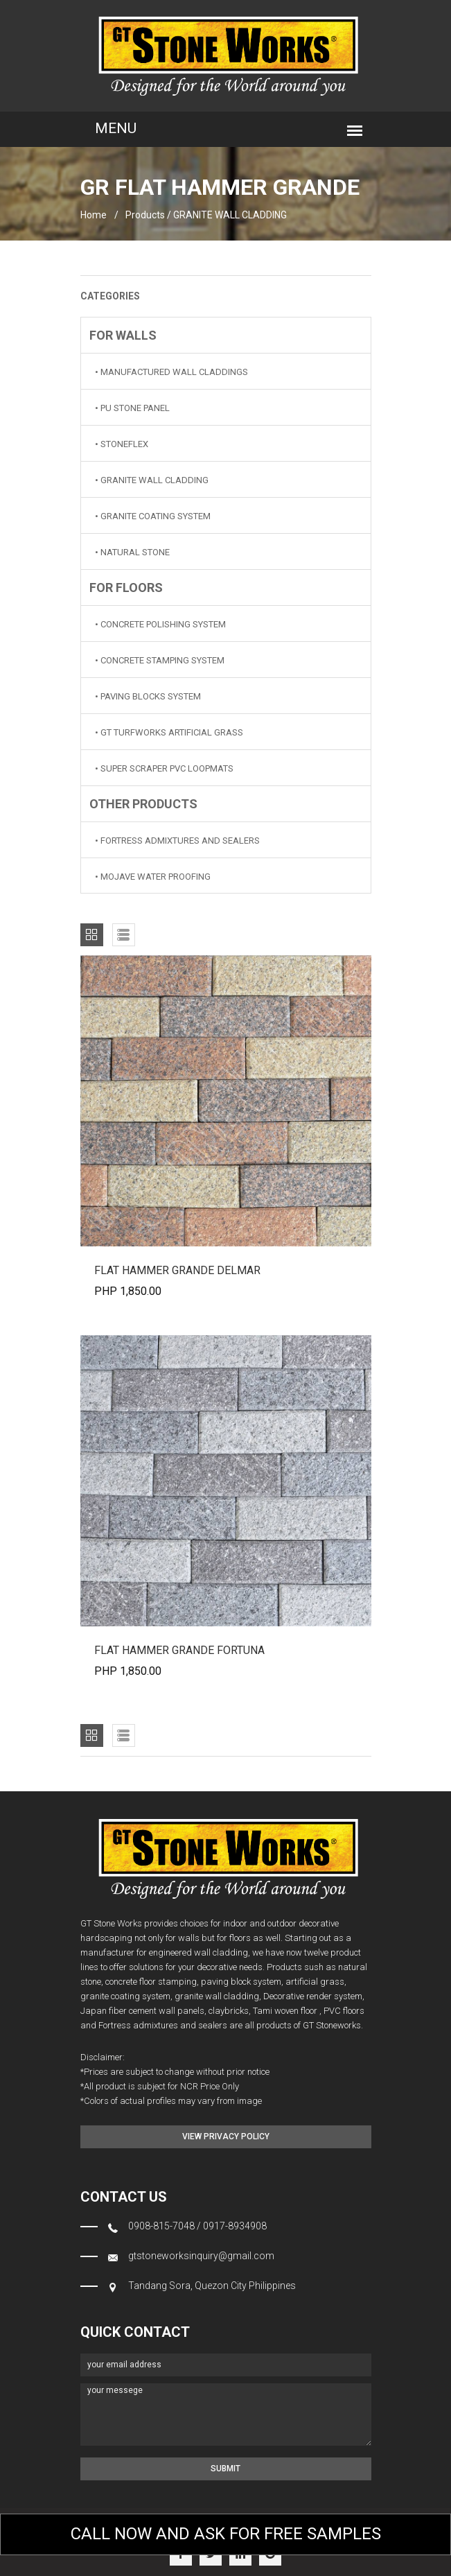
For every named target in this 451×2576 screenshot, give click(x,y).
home (93, 214)
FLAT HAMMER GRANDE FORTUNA (179, 1650)
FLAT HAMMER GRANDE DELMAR (177, 1270)
